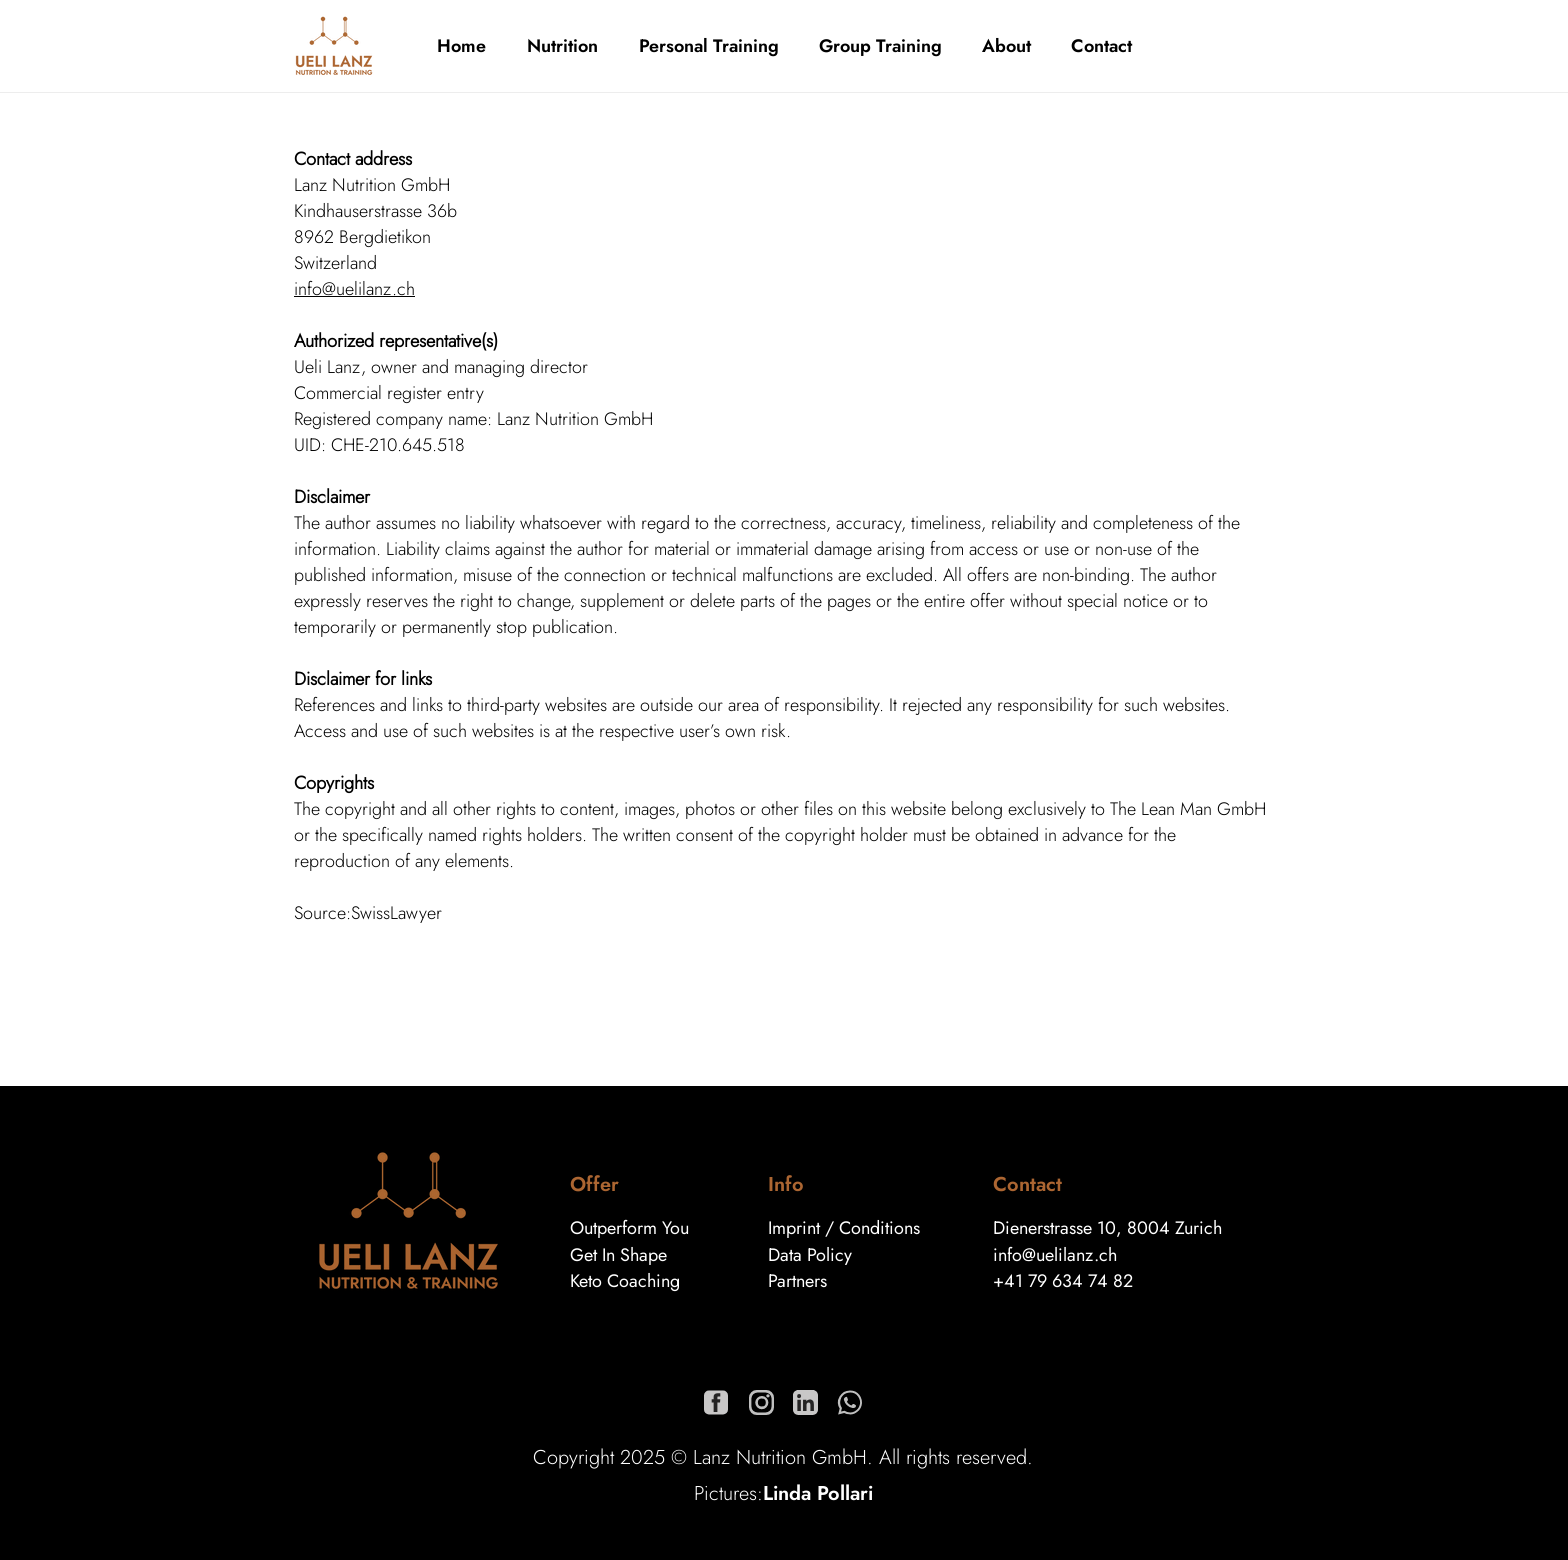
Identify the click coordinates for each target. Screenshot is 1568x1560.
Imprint (794, 1228)
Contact (1027, 1184)
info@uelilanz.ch (354, 289)
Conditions (879, 1228)
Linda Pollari (818, 1493)
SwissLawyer (396, 913)
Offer (594, 1184)
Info (786, 1184)
